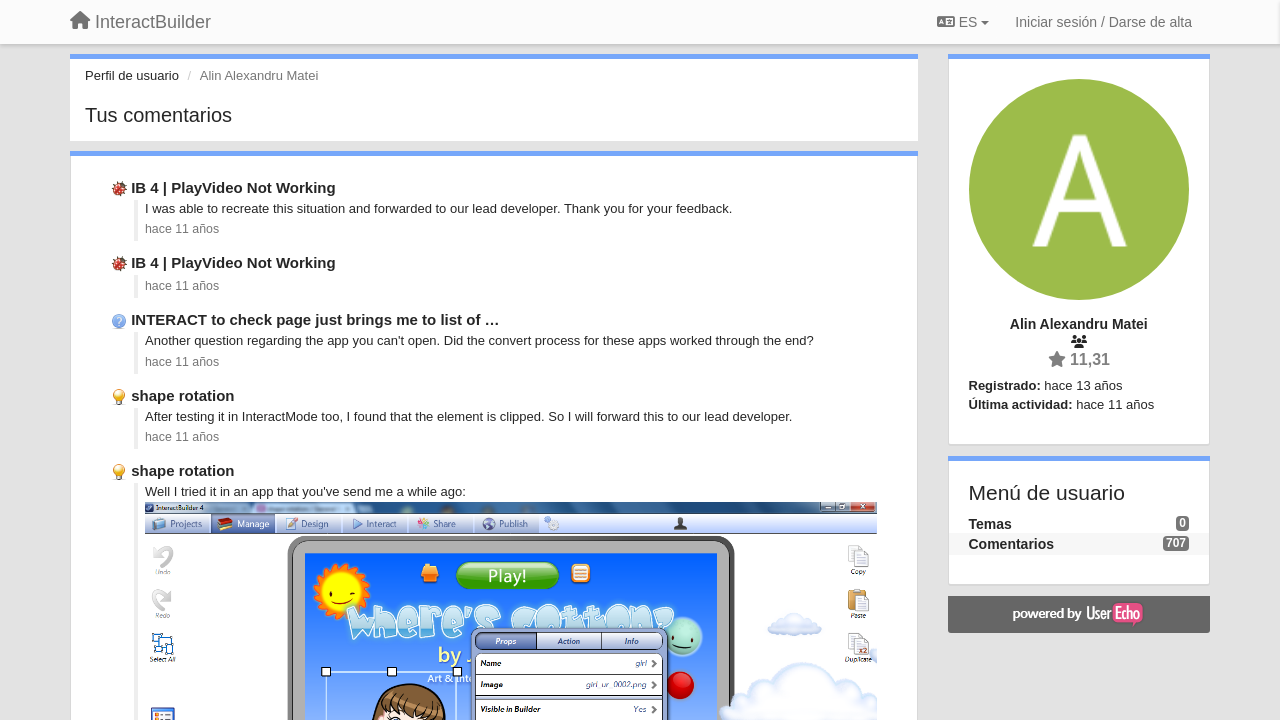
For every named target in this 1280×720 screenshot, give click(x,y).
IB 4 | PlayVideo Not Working (233, 187)
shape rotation (182, 395)
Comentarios (1012, 544)
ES (963, 22)
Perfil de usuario (132, 75)
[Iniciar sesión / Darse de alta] (1103, 22)
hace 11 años (182, 229)
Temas (990, 524)
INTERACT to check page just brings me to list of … (315, 319)
